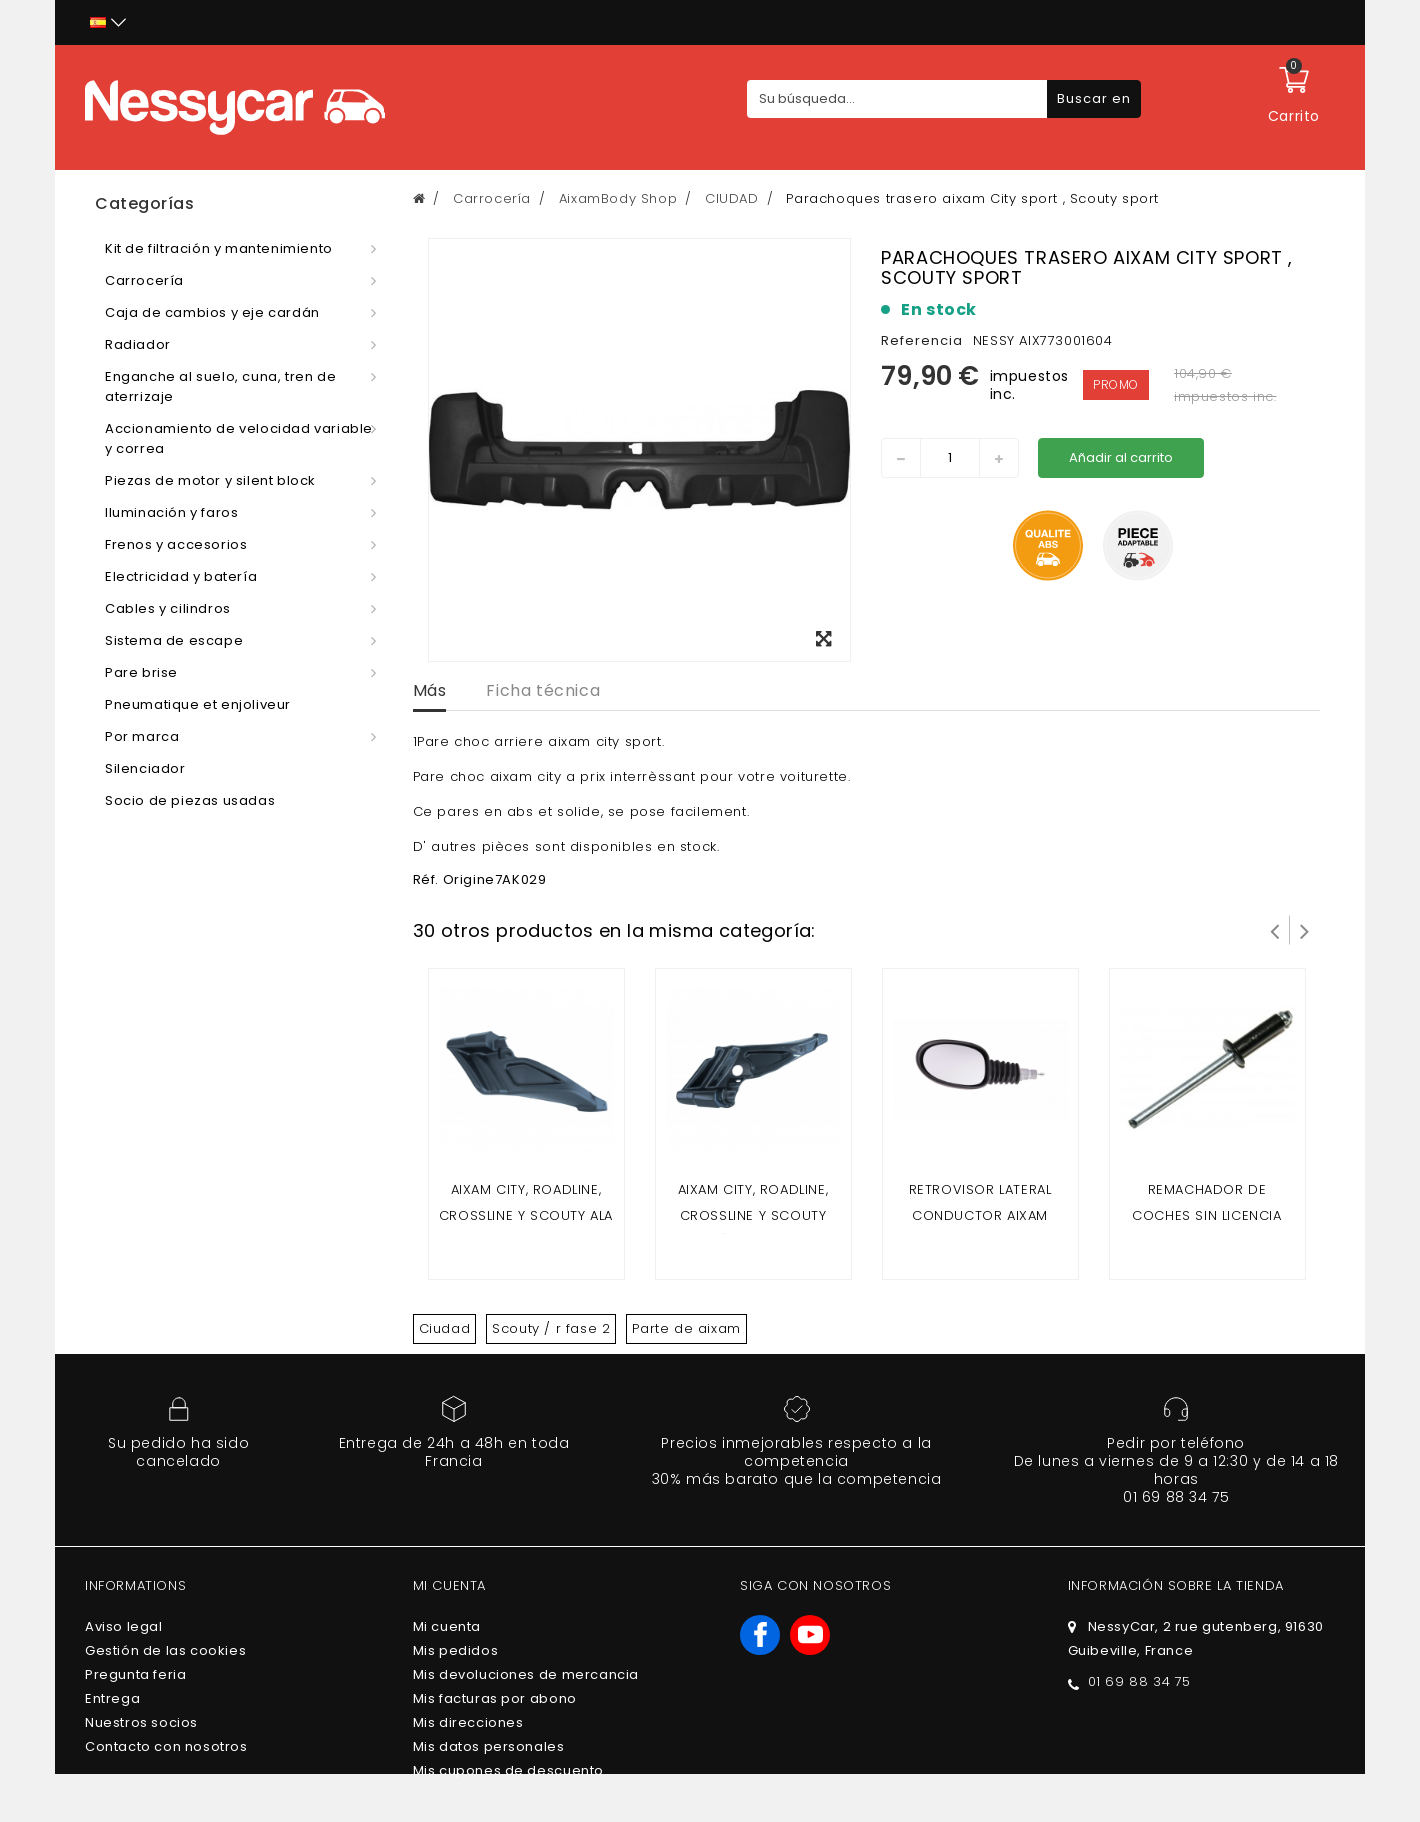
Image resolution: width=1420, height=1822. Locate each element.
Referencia (922, 340)
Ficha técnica (543, 690)
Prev (1275, 930)
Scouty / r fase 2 (551, 1328)
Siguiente (1305, 930)
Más (430, 690)
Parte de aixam (686, 1328)
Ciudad (445, 1328)
